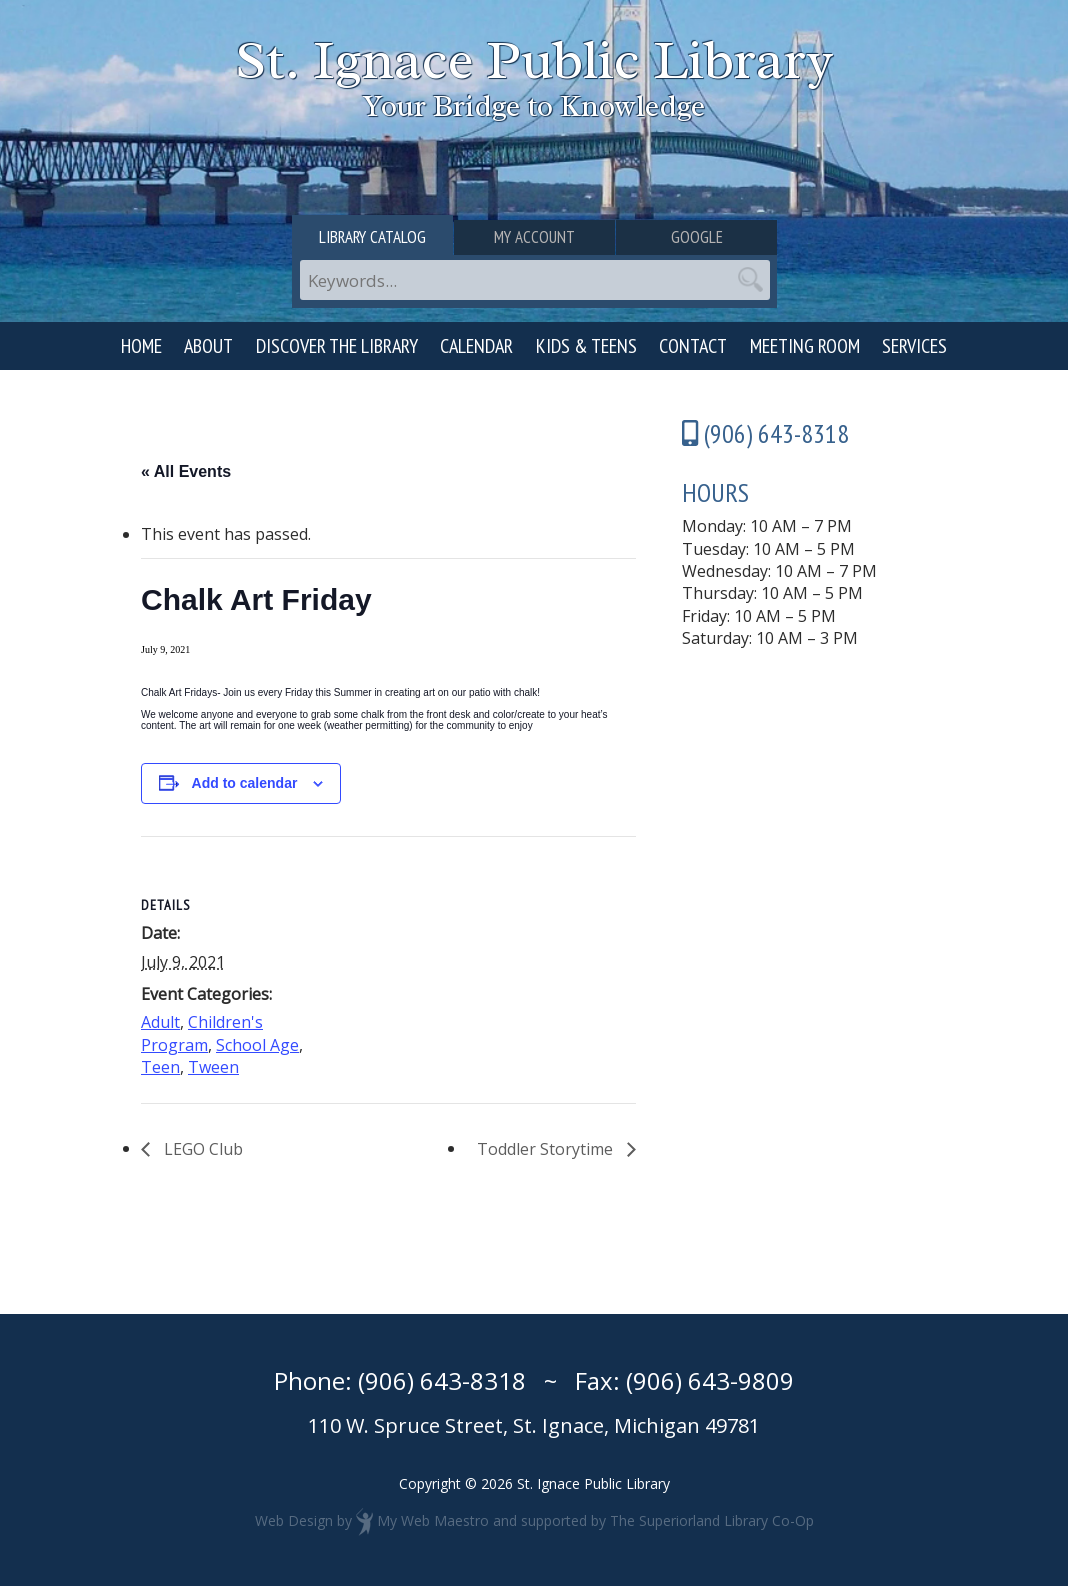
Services (914, 346)
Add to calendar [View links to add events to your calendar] (245, 783)
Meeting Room (805, 346)
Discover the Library (337, 346)
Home (141, 346)
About (208, 346)
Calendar (476, 346)
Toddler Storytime (547, 1149)
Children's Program (202, 1033)
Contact (693, 346)
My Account (534, 237)
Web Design (294, 1519)
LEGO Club (201, 1149)
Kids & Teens (586, 346)
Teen (160, 1067)
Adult (160, 1022)
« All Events (186, 471)
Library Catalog (372, 237)
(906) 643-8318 (442, 1380)
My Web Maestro (433, 1519)
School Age (257, 1045)
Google (697, 237)
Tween (213, 1067)
